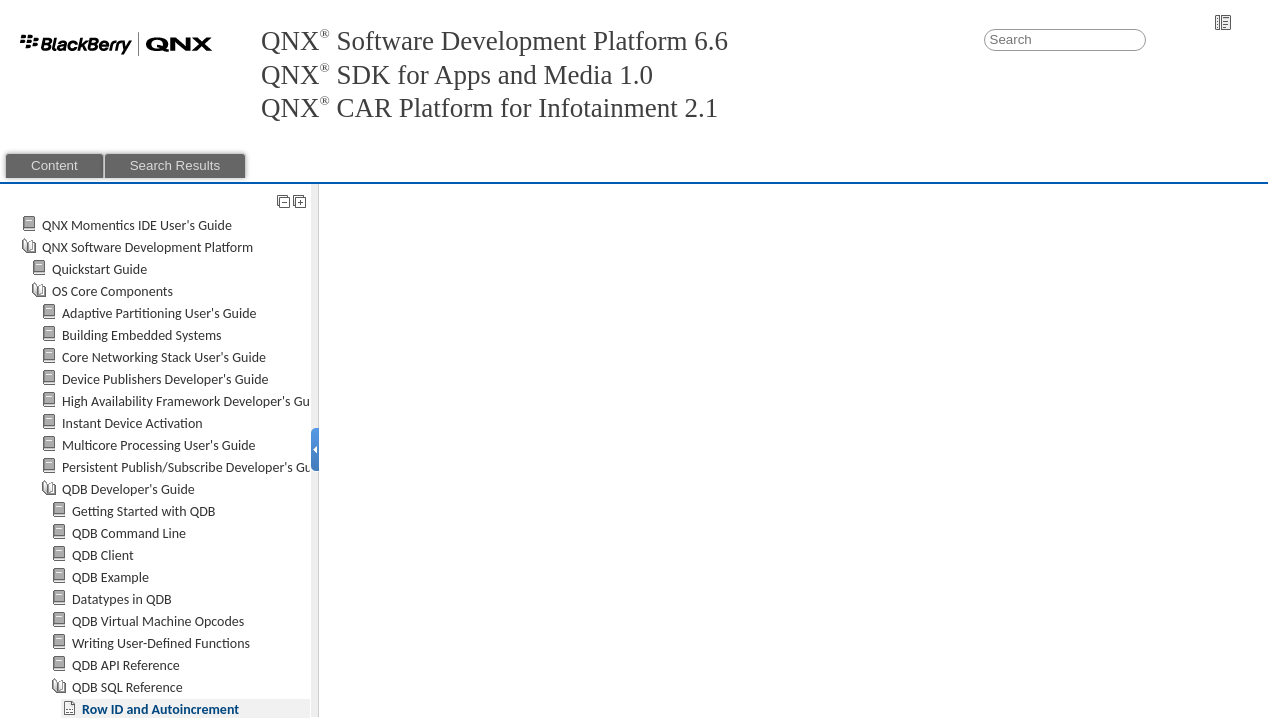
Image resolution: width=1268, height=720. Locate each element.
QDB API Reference (126, 665)
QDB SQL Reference (127, 687)
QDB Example (110, 577)
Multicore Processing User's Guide (159, 445)
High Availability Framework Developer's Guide (194, 401)
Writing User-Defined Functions (161, 643)
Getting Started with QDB (143, 511)
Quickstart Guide (99, 269)
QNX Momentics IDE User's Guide (137, 225)
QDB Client (103, 555)
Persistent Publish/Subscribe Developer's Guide (196, 467)
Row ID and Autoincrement (160, 709)
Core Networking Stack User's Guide (164, 357)
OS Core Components (112, 291)
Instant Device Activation (132, 423)
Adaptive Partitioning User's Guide (159, 313)
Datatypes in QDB (122, 599)
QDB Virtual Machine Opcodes (158, 621)
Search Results (175, 165)
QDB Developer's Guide (128, 489)
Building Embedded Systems (142, 335)
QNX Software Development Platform (147, 247)
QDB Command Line (129, 533)
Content (54, 165)
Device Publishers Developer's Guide (165, 379)
